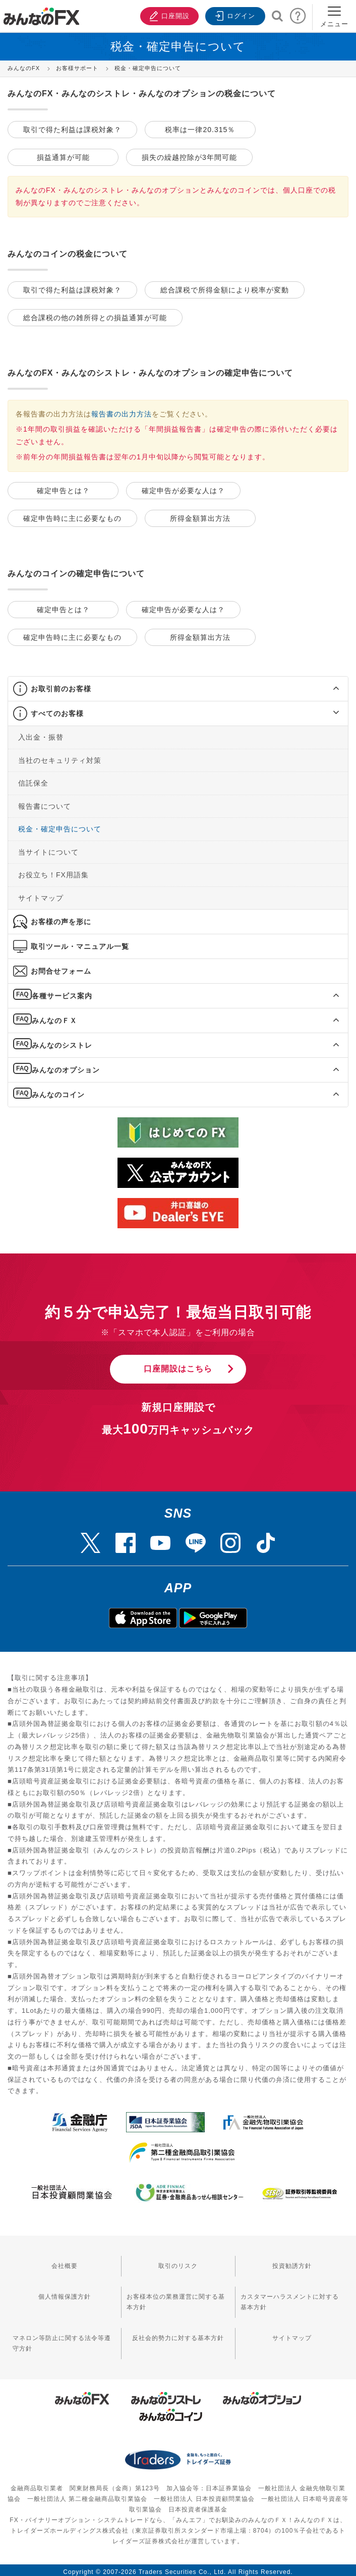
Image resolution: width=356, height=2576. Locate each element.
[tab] (178, 685)
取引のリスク (178, 2262)
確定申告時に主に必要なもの (72, 516)
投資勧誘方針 (292, 2262)
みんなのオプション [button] (66, 1066)
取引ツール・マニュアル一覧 (80, 943)
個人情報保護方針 (64, 2293)
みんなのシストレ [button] (62, 1042)
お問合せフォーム (61, 968)
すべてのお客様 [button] (57, 710)
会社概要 (64, 2262)
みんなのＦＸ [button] (54, 1017)
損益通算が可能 (63, 156)
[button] (327, 685)
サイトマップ (41, 894)
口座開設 (167, 15)
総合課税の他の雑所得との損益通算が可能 (95, 316)
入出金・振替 (41, 734)
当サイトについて (48, 849)
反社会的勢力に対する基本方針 (178, 2335)
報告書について (44, 803)
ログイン (233, 15)
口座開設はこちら (178, 1365)
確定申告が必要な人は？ (183, 489)
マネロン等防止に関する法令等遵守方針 (62, 2340)
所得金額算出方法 (200, 516)
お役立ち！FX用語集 (53, 871)
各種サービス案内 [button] (62, 992)
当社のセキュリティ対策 (59, 757)
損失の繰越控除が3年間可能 (189, 156)
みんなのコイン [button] (58, 1091)
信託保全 (33, 779)
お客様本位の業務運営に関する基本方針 (176, 2299)
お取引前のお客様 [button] (61, 685)
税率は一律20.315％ (200, 129)
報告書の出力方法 (121, 412)
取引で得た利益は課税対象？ (72, 129)
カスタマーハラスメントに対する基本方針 (290, 2299)
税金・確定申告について (59, 825)
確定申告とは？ (63, 489)
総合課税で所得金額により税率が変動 (224, 289)
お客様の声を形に (61, 918)
